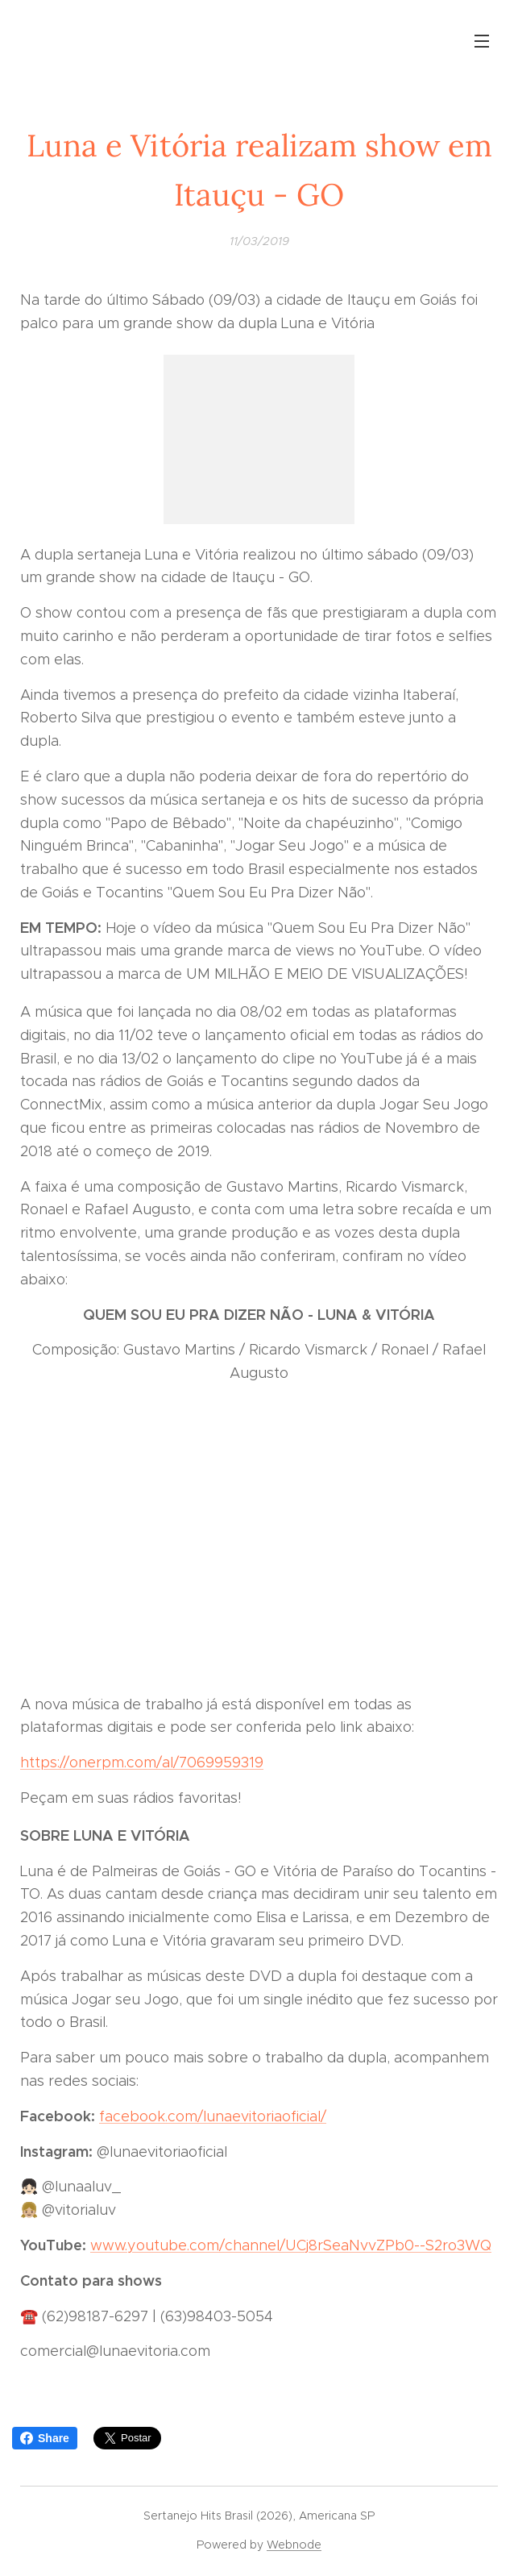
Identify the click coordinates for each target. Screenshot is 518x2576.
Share (44, 2438)
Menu (481, 41)
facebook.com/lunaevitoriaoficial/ (212, 2116)
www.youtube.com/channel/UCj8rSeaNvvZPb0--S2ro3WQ (290, 2245)
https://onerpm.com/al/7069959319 (141, 1762)
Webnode (294, 2544)
